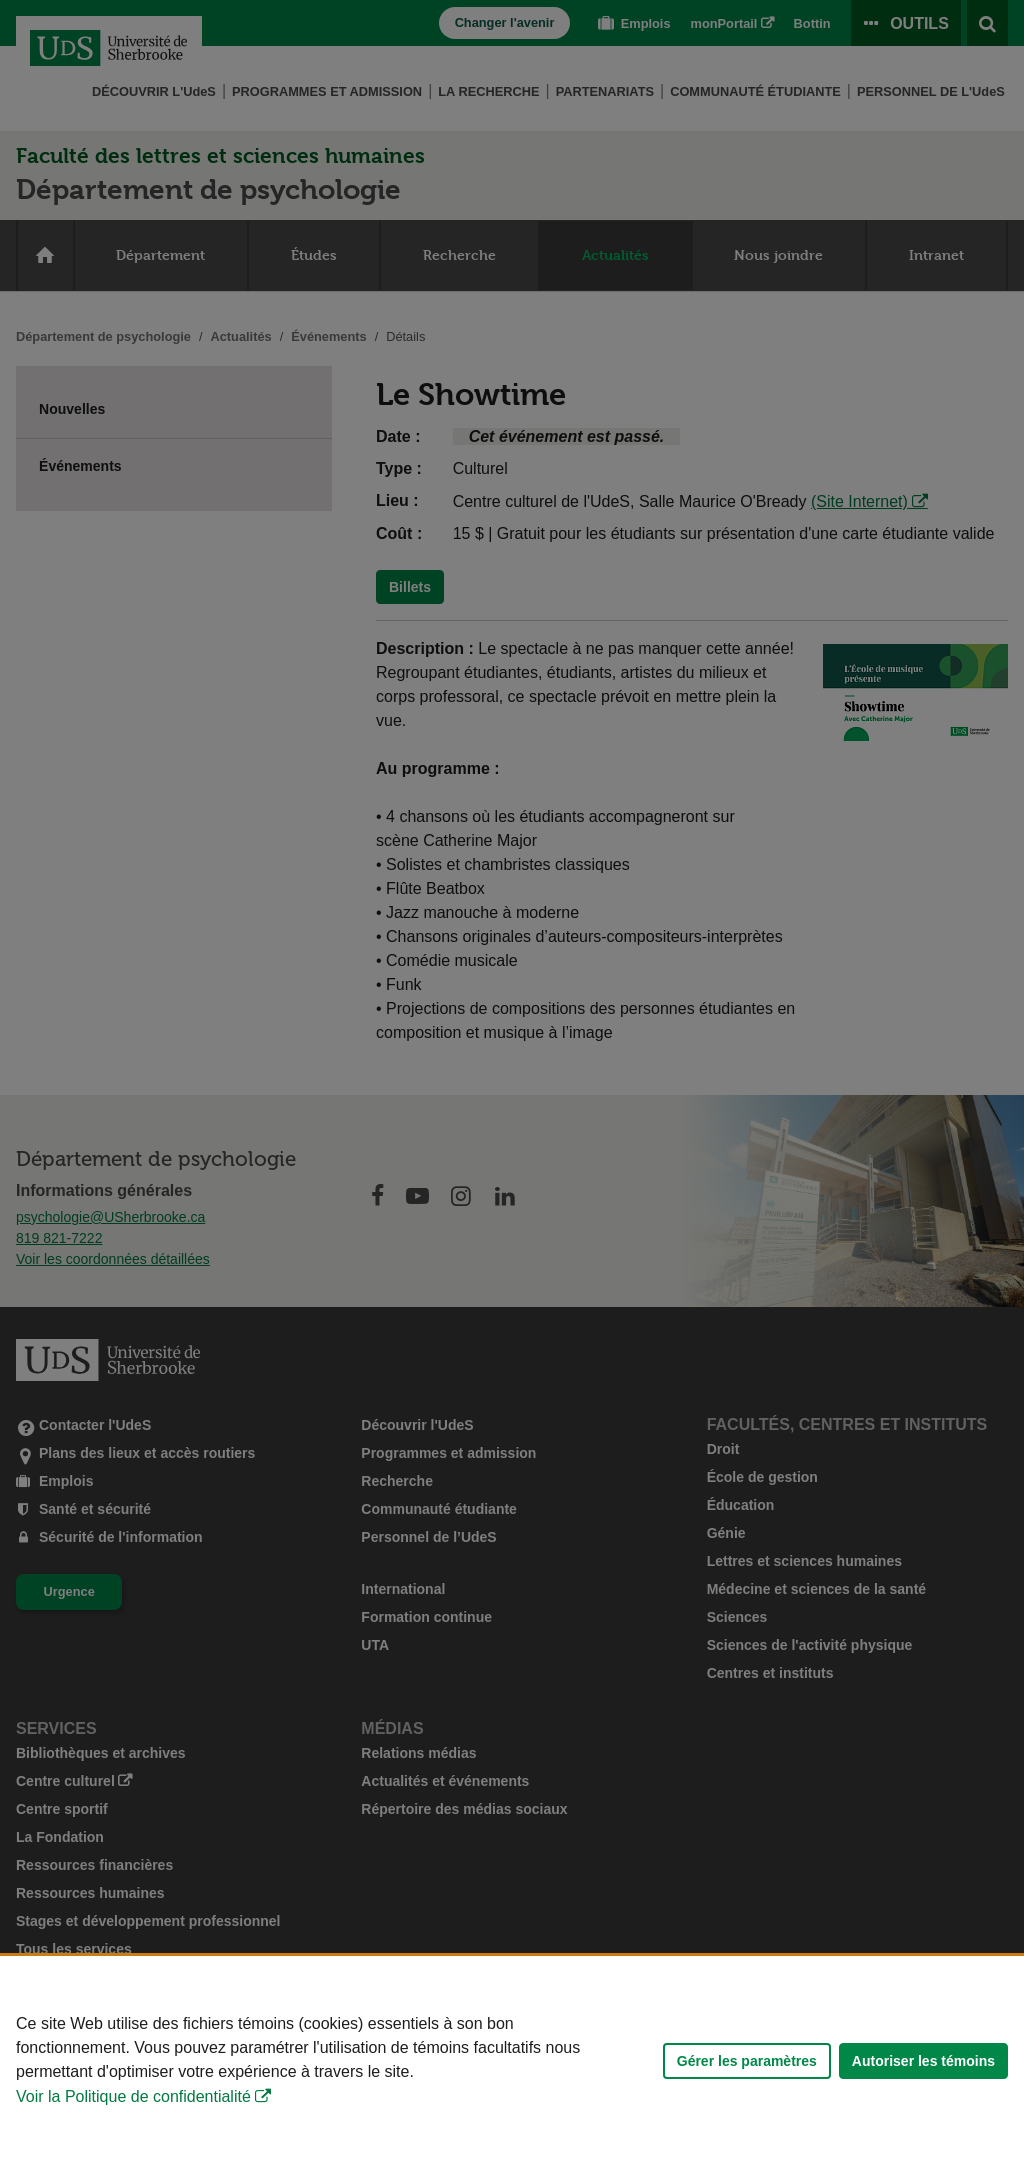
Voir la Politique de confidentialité (133, 2096)
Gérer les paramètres (747, 2061)
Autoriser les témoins (923, 2061)
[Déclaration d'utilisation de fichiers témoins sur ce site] (512, 2060)
